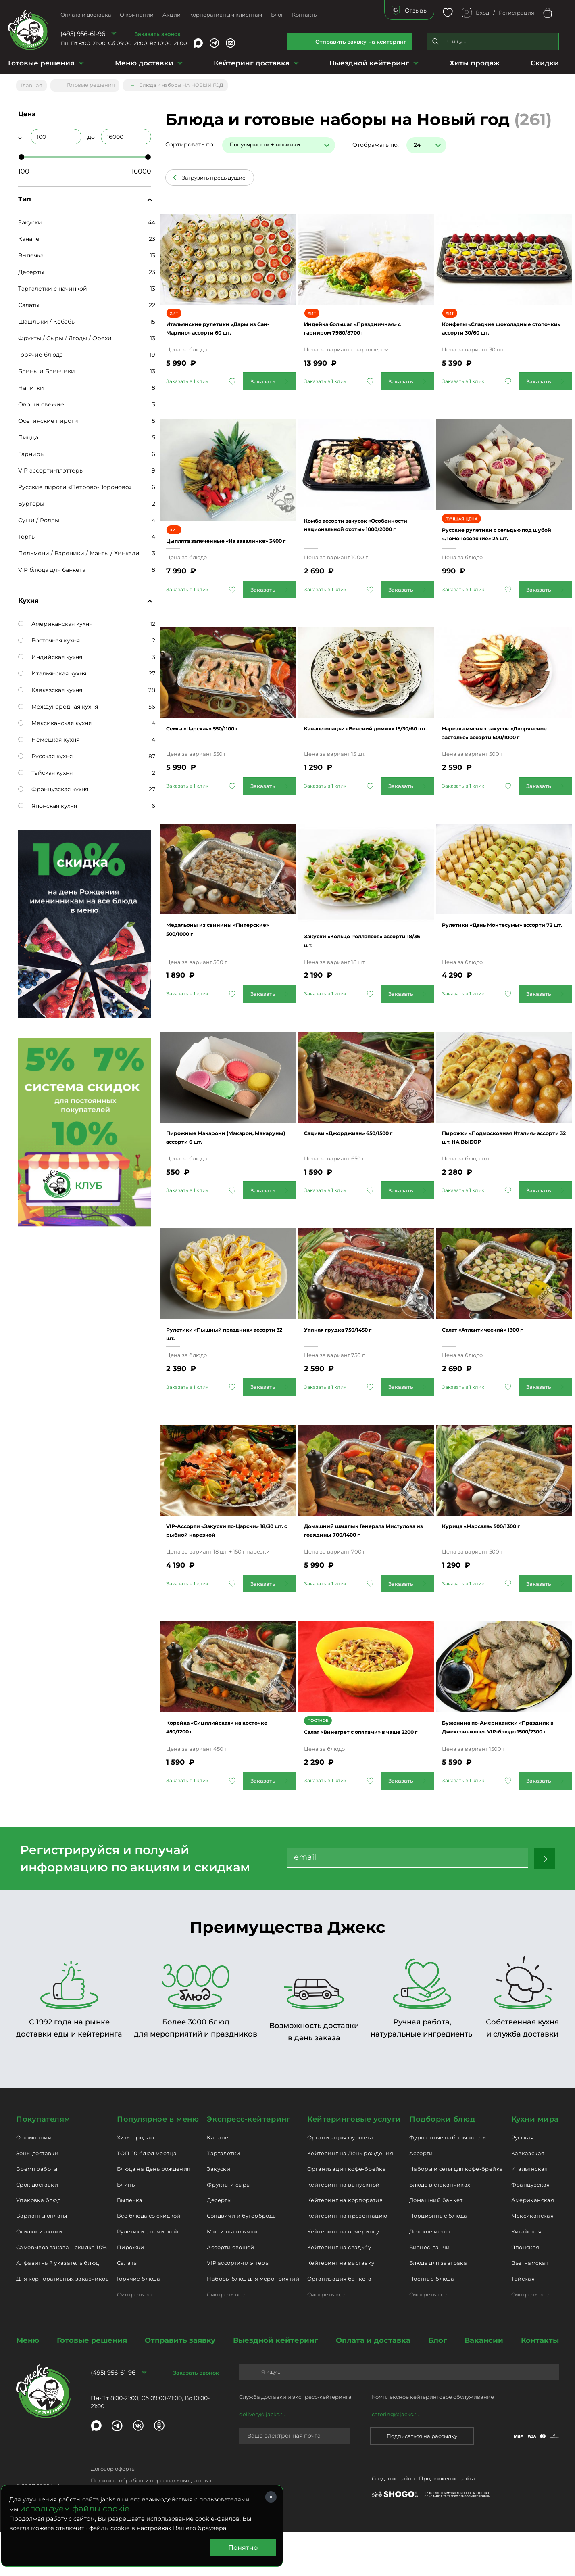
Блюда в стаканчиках (439, 2229)
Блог (277, 14)
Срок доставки (37, 2229)
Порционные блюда (438, 2260)
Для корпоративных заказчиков (62, 2323)
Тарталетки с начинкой (52, 285)
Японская (525, 2291)
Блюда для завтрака (438, 2307)
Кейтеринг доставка (252, 63)
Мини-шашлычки (232, 2276)
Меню (27, 2384)
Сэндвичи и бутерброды (242, 2260)
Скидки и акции (39, 2276)
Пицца (28, 433)
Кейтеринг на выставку (340, 2307)
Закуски (30, 218)
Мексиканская (532, 2260)
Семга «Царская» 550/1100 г (220, 738)
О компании (137, 14)
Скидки (545, 63)
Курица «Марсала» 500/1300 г (499, 1550)
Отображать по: (375, 141)
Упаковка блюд (38, 2244)
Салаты (29, 301)
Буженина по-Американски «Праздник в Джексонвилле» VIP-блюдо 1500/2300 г (499, 1766)
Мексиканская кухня (55, 719)
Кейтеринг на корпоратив (345, 2244)
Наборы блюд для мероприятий (253, 2323)
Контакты (305, 14)
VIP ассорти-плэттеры (51, 466)
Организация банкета (339, 2323)
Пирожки (130, 2291)
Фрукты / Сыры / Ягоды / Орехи (65, 334)
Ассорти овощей (230, 2291)
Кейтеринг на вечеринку (343, 2276)
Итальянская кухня (52, 669)
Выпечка (31, 251)
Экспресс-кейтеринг (248, 2163)
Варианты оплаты (41, 2260)
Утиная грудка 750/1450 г (354, 1352)
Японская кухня (47, 802)
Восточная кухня (49, 636)
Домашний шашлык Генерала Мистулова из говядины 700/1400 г (362, 1559)
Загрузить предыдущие (214, 174)
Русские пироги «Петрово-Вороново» (75, 483)
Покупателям (43, 2163)
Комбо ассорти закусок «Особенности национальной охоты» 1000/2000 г (361, 530)
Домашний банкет (435, 2244)
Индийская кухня (50, 653)
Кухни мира (535, 2163)
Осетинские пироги (48, 417)
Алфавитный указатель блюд (57, 2307)
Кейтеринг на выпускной (343, 2229)
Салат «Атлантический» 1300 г (501, 1352)
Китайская (526, 2276)
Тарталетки (223, 2197)
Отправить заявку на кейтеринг (360, 41)
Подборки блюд (442, 2163)
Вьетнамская (530, 2307)
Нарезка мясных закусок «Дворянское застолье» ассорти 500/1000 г (504, 747)
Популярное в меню (158, 2163)
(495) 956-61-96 (82, 34)
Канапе (29, 235)
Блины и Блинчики (46, 367)
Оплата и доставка (85, 14)
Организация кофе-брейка (346, 2213)
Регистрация (516, 12)
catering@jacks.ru (396, 2458)
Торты (27, 533)
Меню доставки (144, 63)
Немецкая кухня (48, 736)
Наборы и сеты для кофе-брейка (456, 2213)
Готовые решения (41, 63)
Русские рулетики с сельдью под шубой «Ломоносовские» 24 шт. (504, 539)
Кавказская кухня (50, 686)
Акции (171, 14)
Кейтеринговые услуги (354, 2163)
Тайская (523, 2323)
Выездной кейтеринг (369, 63)
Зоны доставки (37, 2197)
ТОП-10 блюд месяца (147, 2197)
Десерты (31, 268)
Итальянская (529, 2213)
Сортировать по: (190, 141)
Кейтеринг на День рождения (350, 2197)
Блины (126, 2229)
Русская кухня (45, 752)
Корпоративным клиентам (225, 14)
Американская (532, 2244)
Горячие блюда (40, 351)
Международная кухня (58, 703)
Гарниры (31, 450)
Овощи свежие (41, 400)
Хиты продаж (475, 63)
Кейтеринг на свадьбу (339, 2291)
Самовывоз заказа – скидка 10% (61, 2291)
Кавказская (528, 2197)
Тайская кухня (45, 769)
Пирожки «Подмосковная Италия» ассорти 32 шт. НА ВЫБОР (495, 1153)
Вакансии (484, 2384)
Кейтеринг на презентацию (347, 2260)
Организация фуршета (340, 2182)
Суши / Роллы (38, 516)
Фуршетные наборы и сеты (448, 2182)
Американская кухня (55, 620)
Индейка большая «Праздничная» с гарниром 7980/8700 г (358, 323)
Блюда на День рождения (154, 2213)
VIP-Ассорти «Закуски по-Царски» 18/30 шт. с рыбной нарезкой (220, 1559)
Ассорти (421, 2197)
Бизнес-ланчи (429, 2291)
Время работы (37, 2213)
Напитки (31, 384)
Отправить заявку (180, 2384)
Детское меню (429, 2276)
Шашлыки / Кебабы (47, 318)
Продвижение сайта (447, 2524)
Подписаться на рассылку (422, 2480)
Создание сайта (393, 2524)
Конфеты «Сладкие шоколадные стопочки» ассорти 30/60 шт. (489, 323)
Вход (482, 12)
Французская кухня (53, 785)
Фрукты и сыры (228, 2229)
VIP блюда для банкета (51, 566)
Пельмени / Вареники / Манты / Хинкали (79, 549)
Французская (530, 2229)
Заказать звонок (158, 34)
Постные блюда (431, 2323)
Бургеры (31, 500)
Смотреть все (136, 2339)
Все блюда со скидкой (149, 2260)
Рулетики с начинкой (147, 2276)
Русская (522, 2182)
